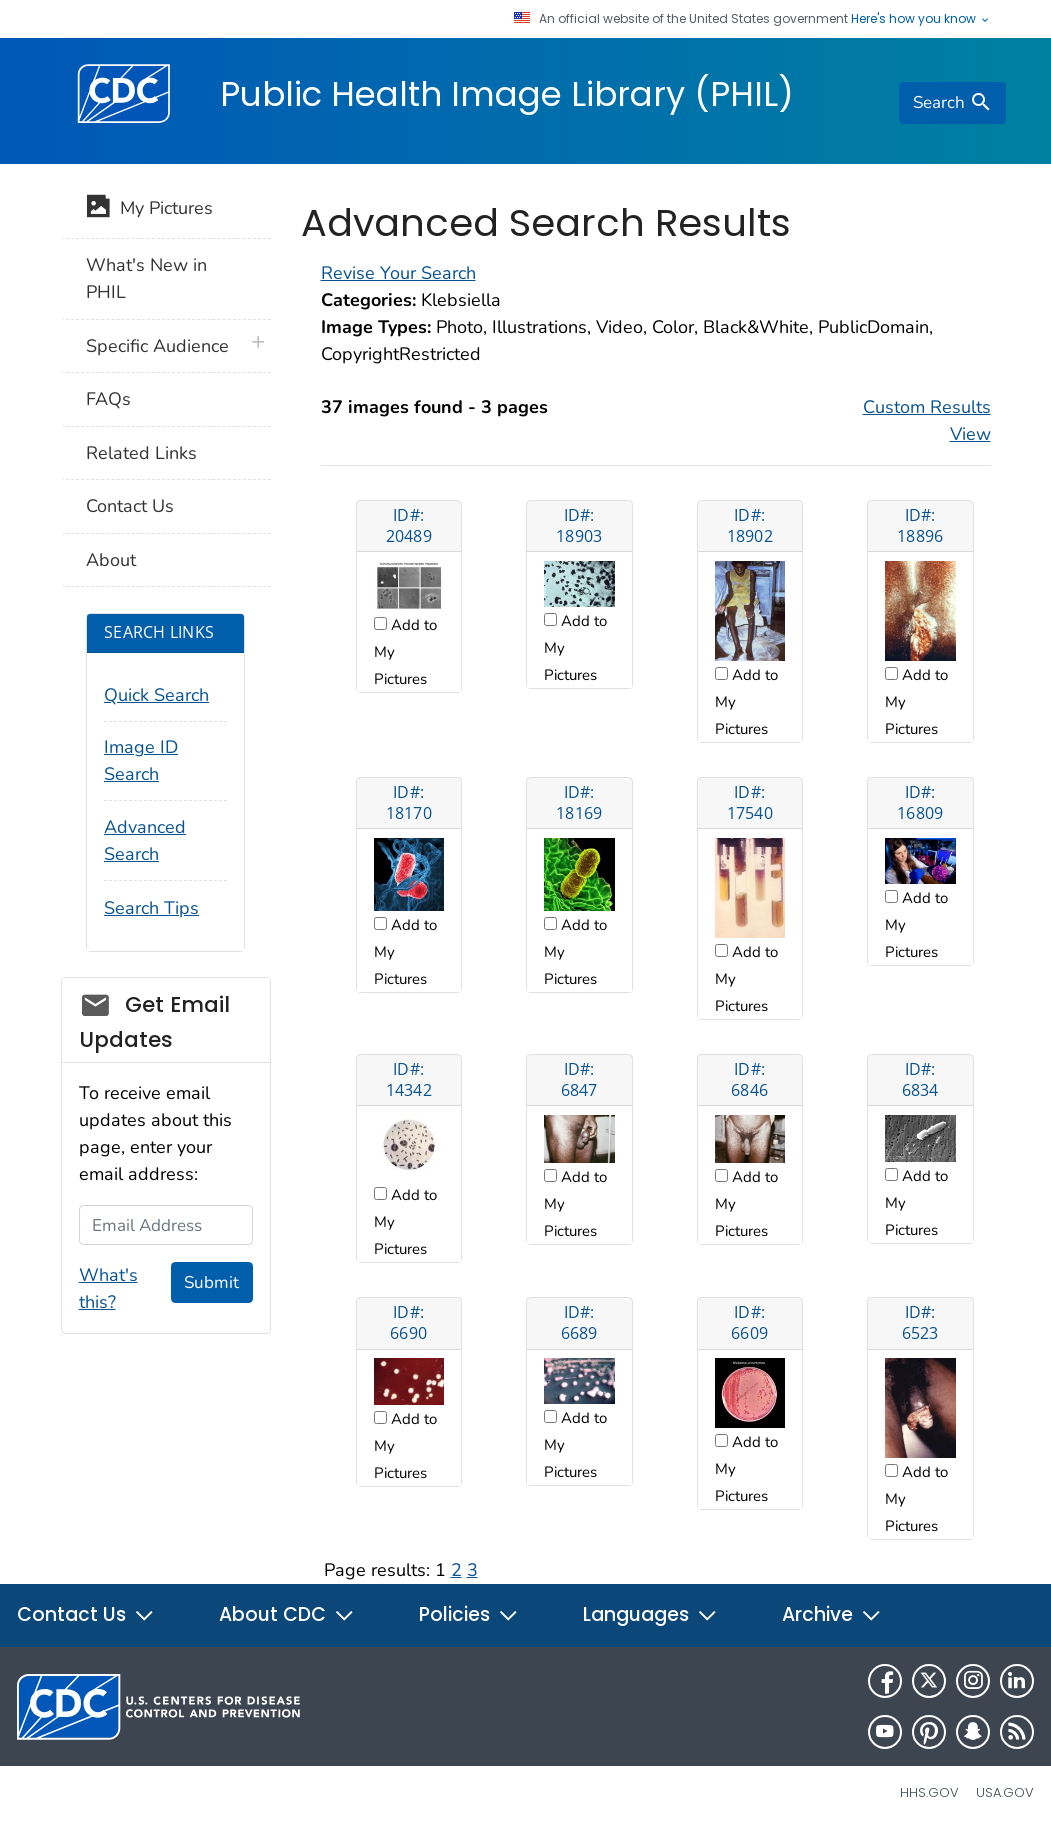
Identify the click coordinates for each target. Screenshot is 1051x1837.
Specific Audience (157, 346)
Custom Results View (927, 420)
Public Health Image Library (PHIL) (507, 94)
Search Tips (151, 908)
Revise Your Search (398, 273)
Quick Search (156, 695)
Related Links (141, 453)
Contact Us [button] (86, 1614)
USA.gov (1005, 1792)
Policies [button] (469, 1614)
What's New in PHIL (146, 278)
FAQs (108, 399)
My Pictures (149, 210)
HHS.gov (929, 1792)
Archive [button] (832, 1614)
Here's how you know (921, 19)
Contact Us (130, 506)
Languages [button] (650, 1614)
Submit (211, 1282)
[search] (952, 103)
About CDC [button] (287, 1614)
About (111, 560)
